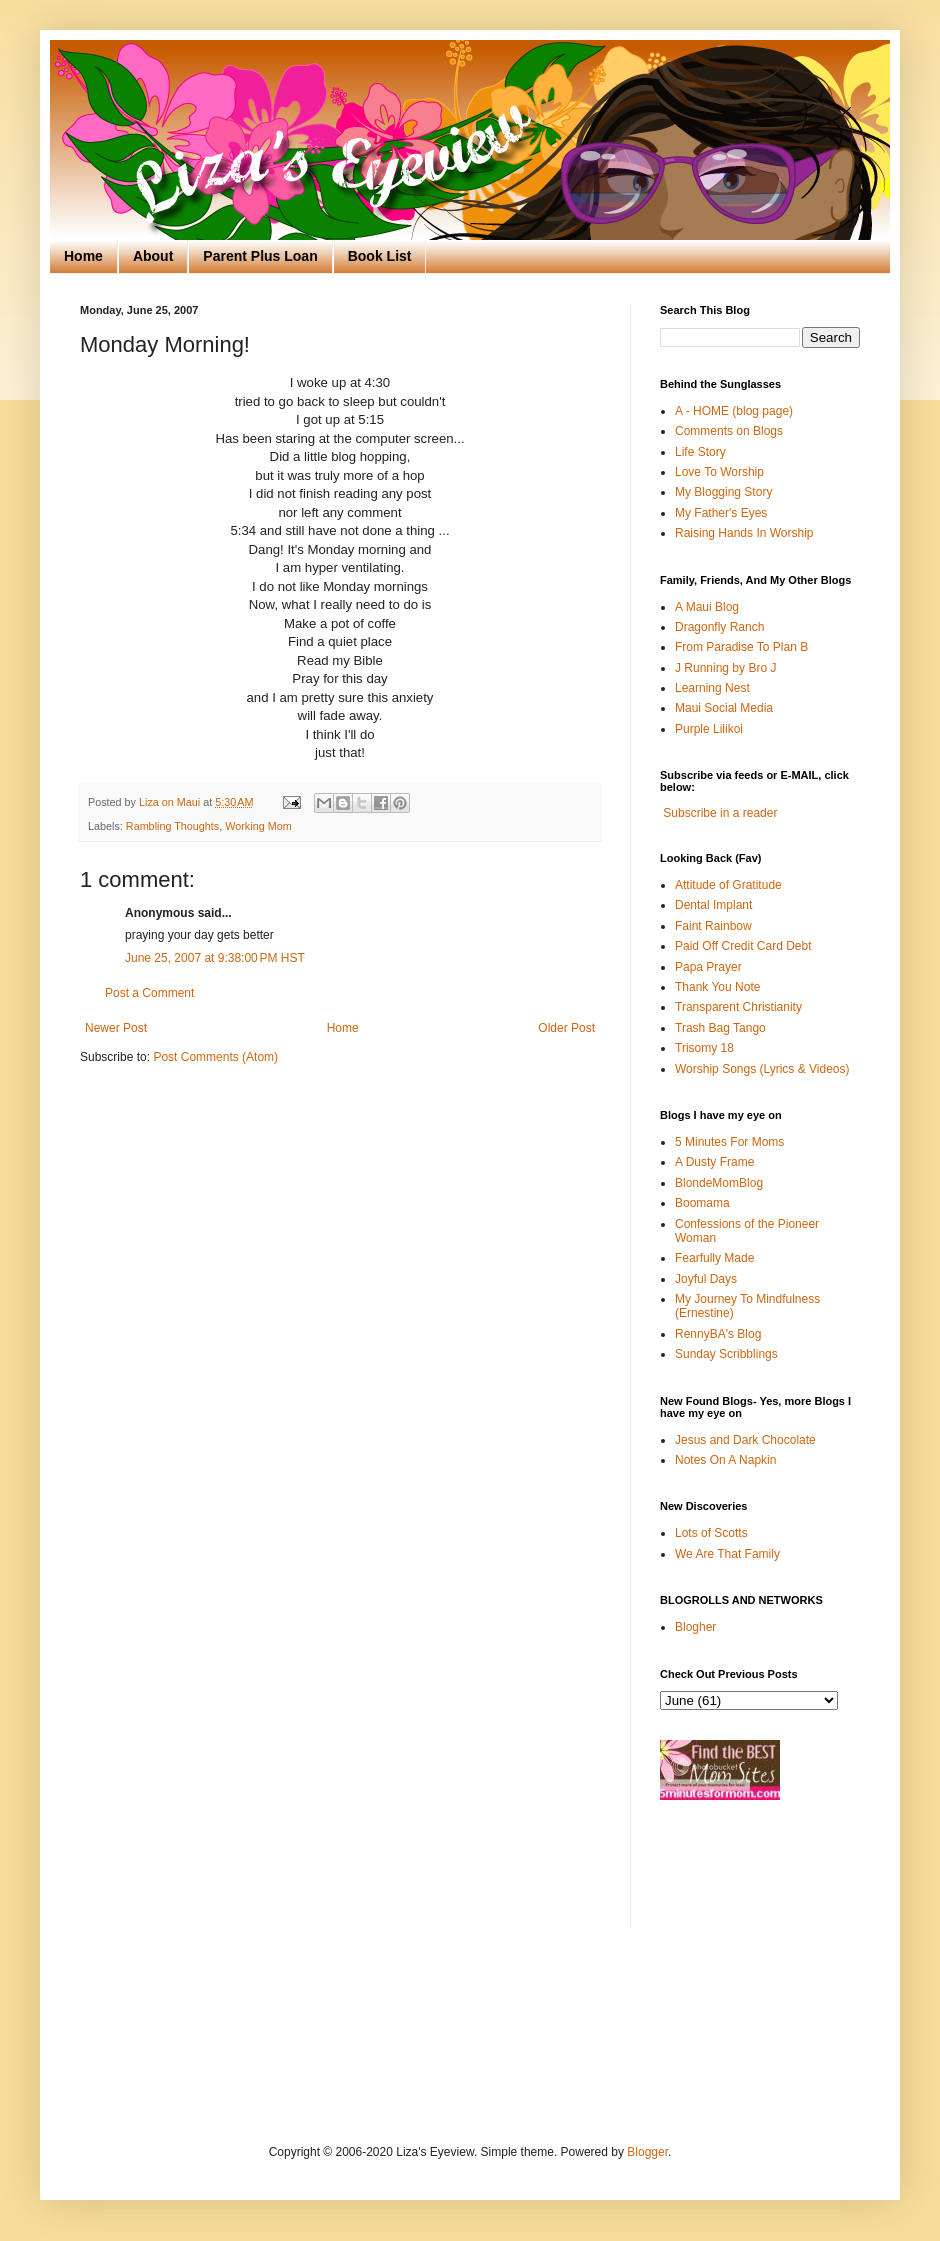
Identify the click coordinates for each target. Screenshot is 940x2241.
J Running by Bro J (725, 668)
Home (83, 256)
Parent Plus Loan (260, 256)
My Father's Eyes (721, 513)
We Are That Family (727, 1554)
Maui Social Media (724, 708)
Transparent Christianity (738, 1007)
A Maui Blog (707, 607)
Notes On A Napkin (725, 1460)
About (153, 256)
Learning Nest (712, 688)
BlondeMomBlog (719, 1183)
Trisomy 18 (704, 1048)
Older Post (566, 1028)
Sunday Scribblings (726, 1354)
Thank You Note (717, 987)
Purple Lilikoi (709, 729)
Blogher (695, 1627)
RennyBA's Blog (718, 1334)
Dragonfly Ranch (719, 627)
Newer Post (116, 1028)
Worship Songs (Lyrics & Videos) (762, 1069)
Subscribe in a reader (720, 813)
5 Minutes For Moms (729, 1142)
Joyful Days (706, 1279)
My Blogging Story (723, 492)
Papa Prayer (708, 967)
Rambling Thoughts (172, 826)
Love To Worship (719, 472)
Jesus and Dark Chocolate (745, 1440)
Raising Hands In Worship (744, 533)
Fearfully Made (714, 1258)
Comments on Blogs (729, 431)
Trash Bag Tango (720, 1028)
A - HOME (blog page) (734, 411)
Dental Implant (713, 905)
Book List (380, 256)
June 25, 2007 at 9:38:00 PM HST (215, 958)
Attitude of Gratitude (728, 885)
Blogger (647, 2152)
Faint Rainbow (713, 926)
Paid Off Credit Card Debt (743, 946)
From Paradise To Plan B (741, 647)
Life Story (700, 452)
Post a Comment (149, 993)
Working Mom (258, 826)
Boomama (702, 1203)
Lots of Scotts (711, 1533)
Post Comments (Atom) (215, 1057)
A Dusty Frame (714, 1162)
